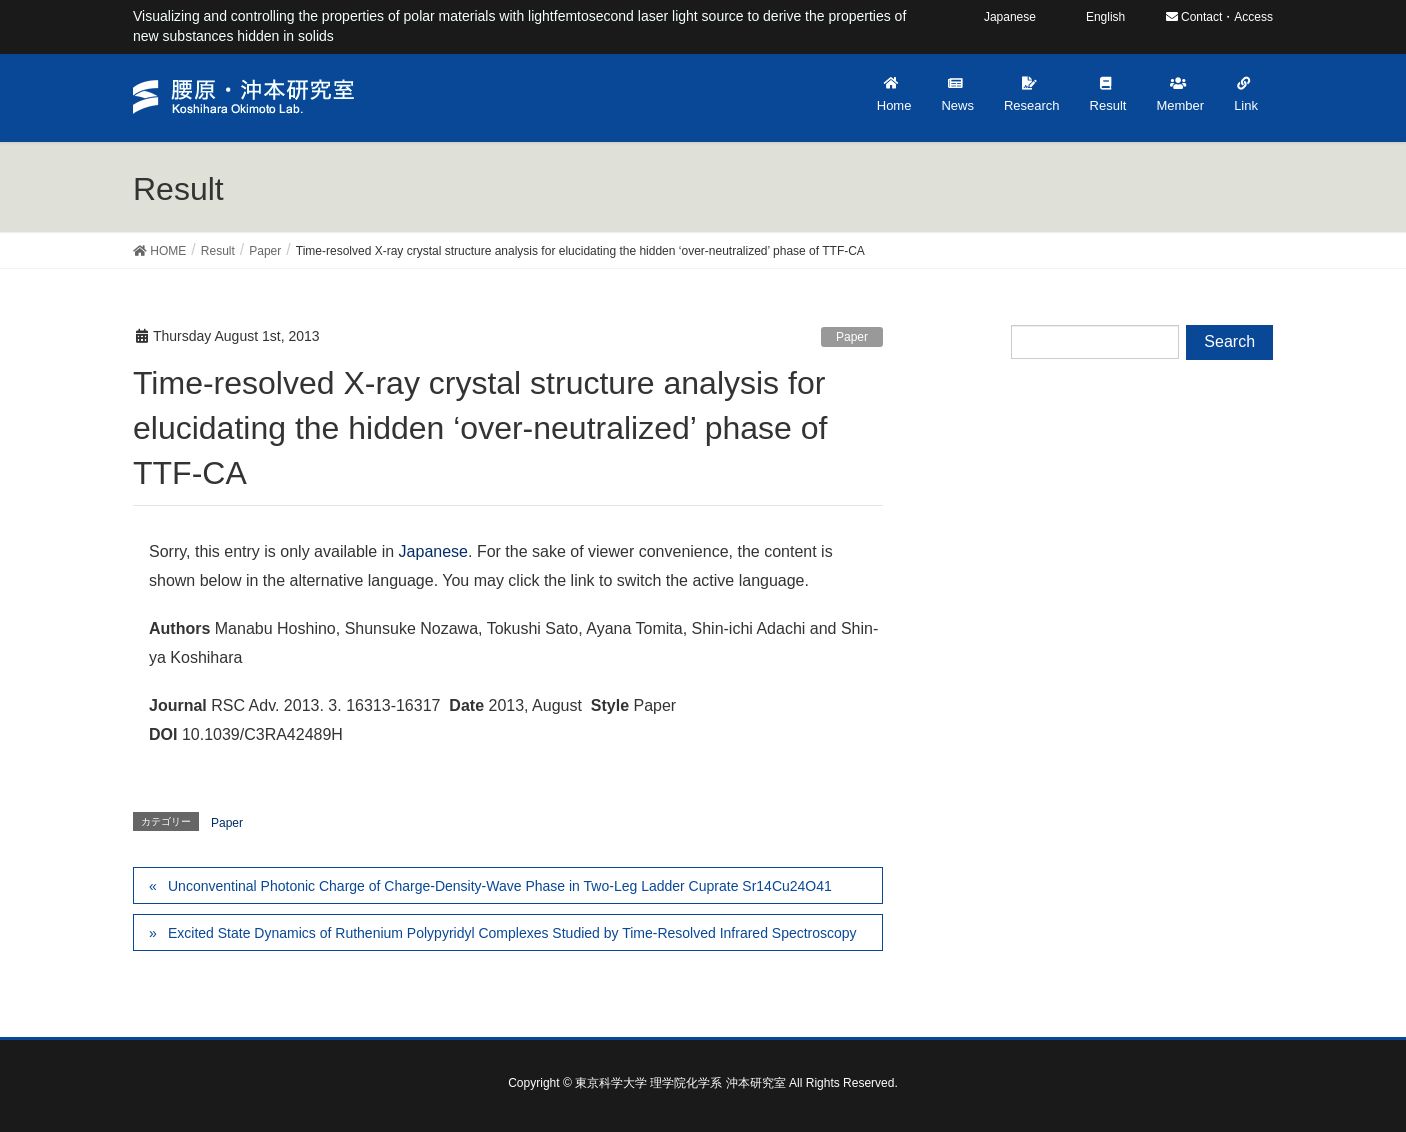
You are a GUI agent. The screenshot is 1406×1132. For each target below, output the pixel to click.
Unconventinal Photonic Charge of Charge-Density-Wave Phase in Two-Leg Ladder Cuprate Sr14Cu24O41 (500, 886)
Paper (852, 337)
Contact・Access (1219, 17)
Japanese (433, 551)
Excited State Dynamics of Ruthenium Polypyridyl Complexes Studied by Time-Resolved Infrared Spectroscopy (512, 933)
